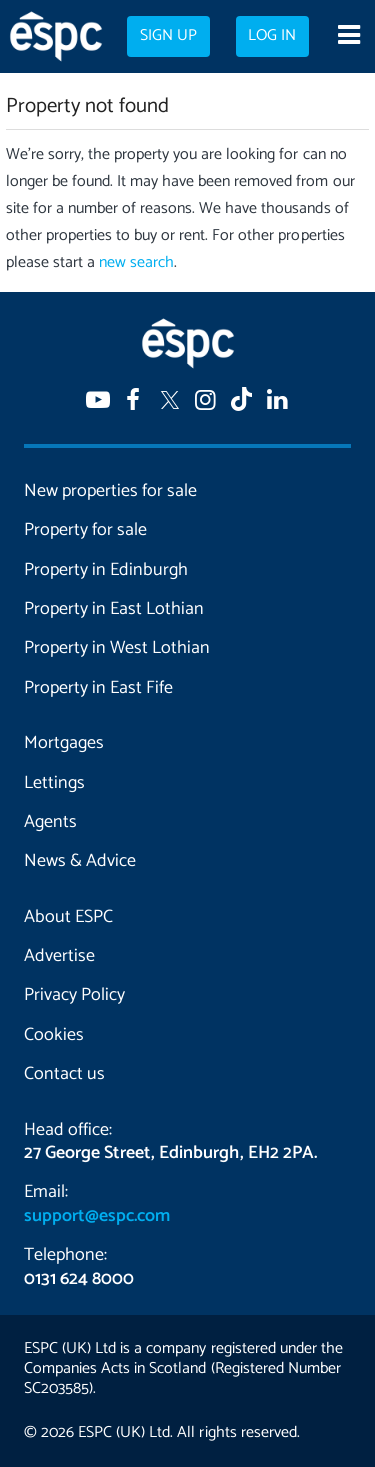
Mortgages (64, 743)
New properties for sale (110, 491)
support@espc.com (97, 1216)
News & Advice (80, 861)
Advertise (59, 956)
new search (136, 262)
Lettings (54, 783)
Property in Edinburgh (106, 570)
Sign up (168, 36)
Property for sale (85, 530)
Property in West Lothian (117, 648)
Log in (272, 36)
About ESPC (68, 917)
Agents (50, 822)
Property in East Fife (98, 688)
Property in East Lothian (114, 609)
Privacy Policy (74, 995)
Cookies (54, 1035)
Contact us (64, 1074)
